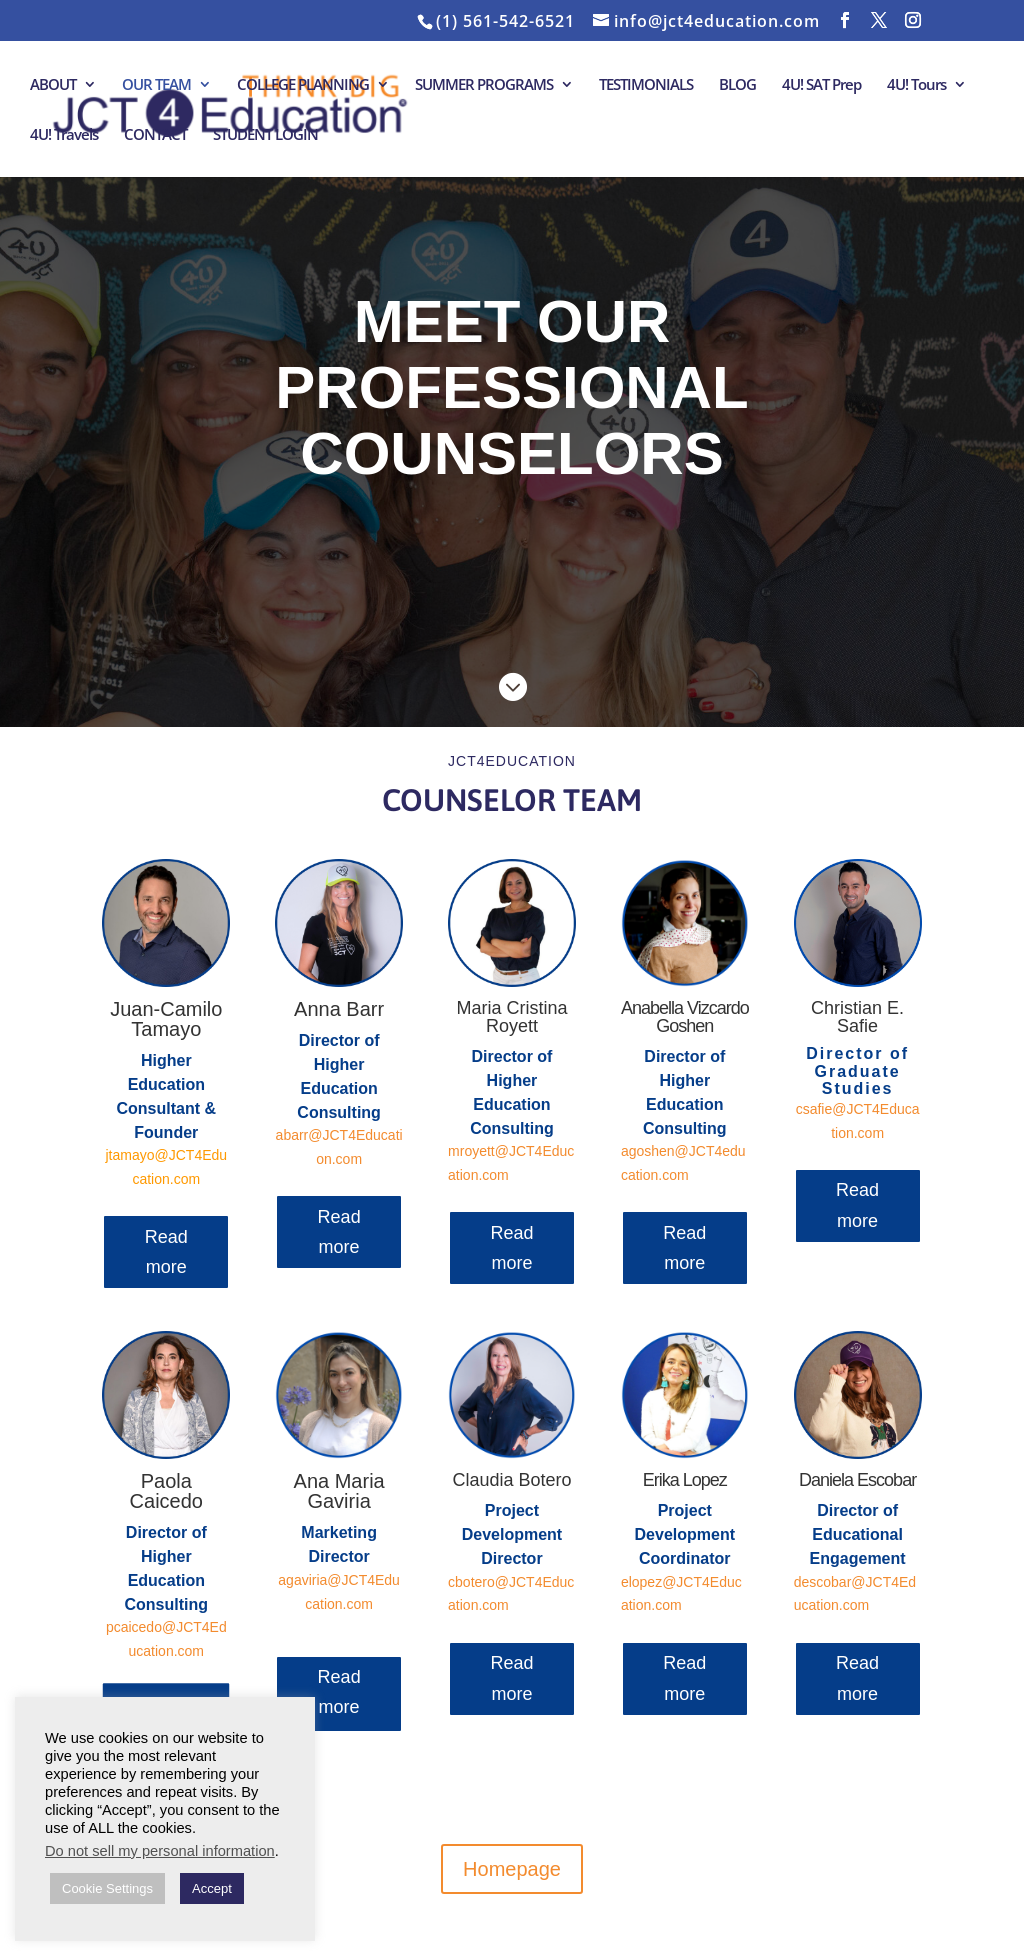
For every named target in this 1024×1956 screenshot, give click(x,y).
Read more (166, 1252)
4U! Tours (916, 85)
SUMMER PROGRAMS (484, 85)
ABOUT (53, 85)
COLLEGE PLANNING (303, 85)
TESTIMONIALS (646, 85)
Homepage (512, 1869)
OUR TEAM (156, 85)
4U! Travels (64, 135)
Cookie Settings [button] (107, 1888)
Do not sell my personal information (160, 1851)
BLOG (737, 85)
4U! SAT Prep (821, 85)
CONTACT (155, 135)
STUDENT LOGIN (265, 135)
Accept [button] (212, 1888)
